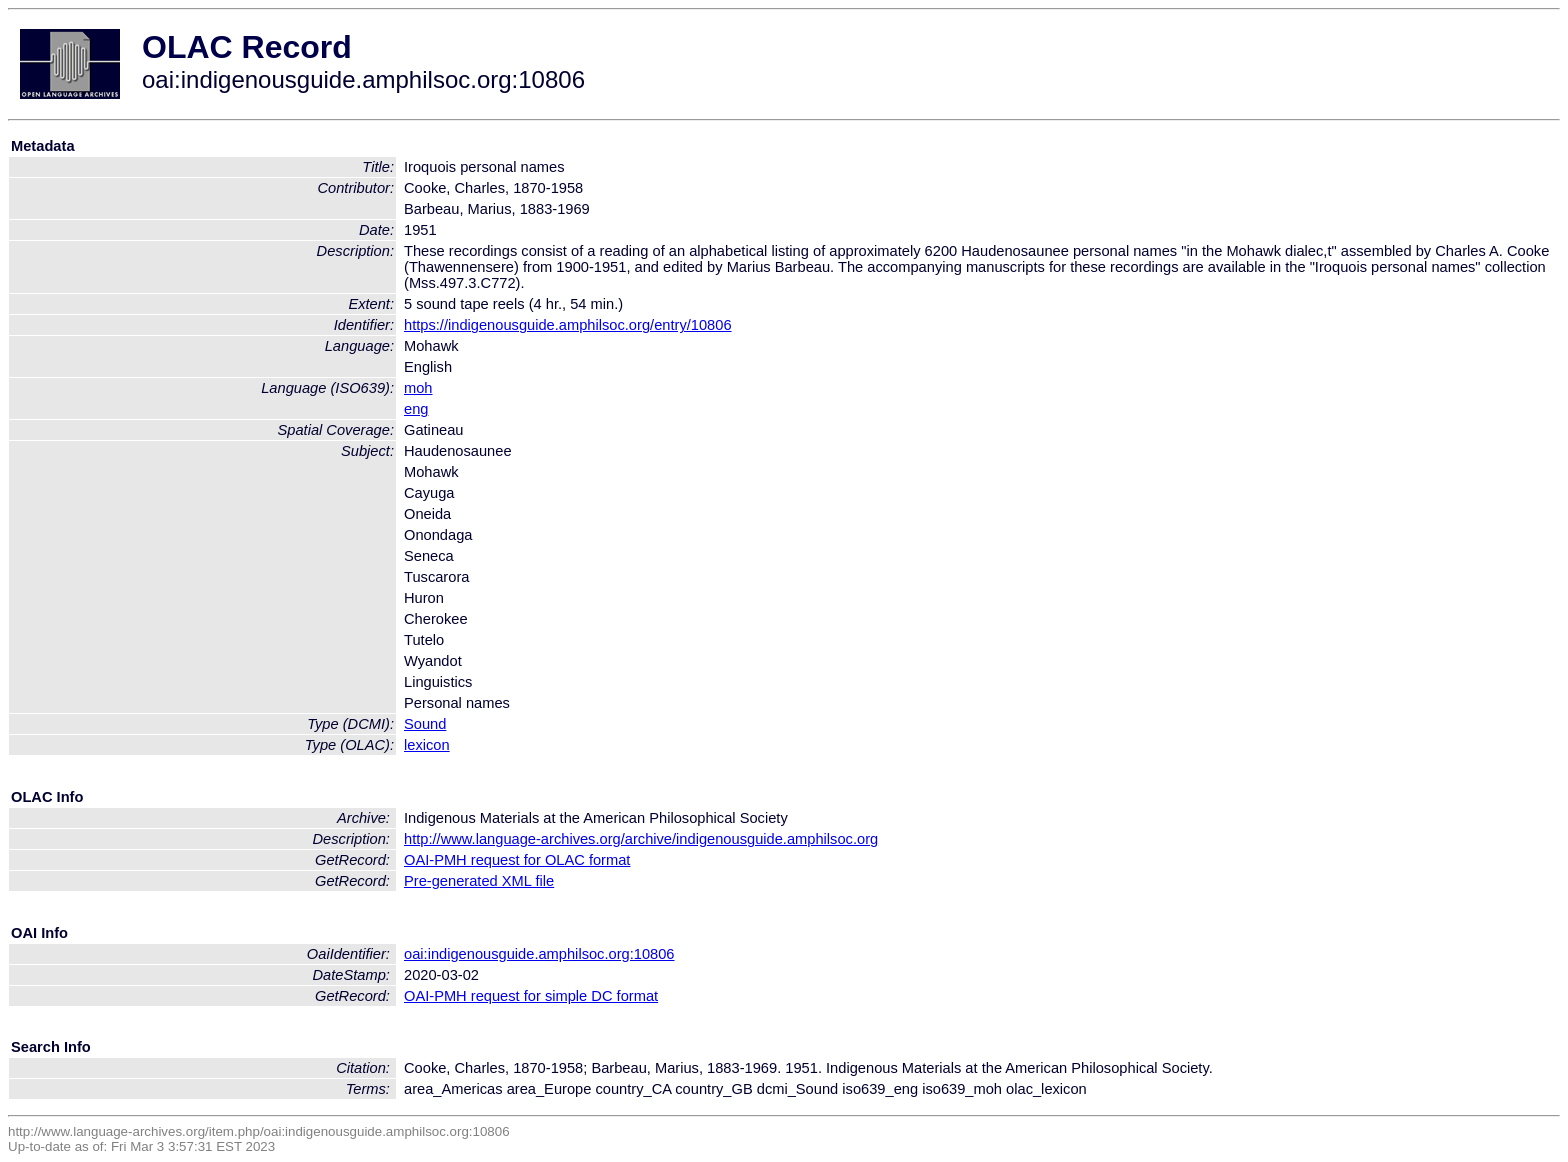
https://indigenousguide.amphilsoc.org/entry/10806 (568, 325)
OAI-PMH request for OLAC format (517, 860)
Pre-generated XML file (479, 881)
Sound (425, 724)
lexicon (427, 745)
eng (416, 409)
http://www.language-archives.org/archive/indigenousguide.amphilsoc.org (641, 839)
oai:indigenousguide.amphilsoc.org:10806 (539, 954)
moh (418, 388)
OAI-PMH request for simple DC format (531, 996)
